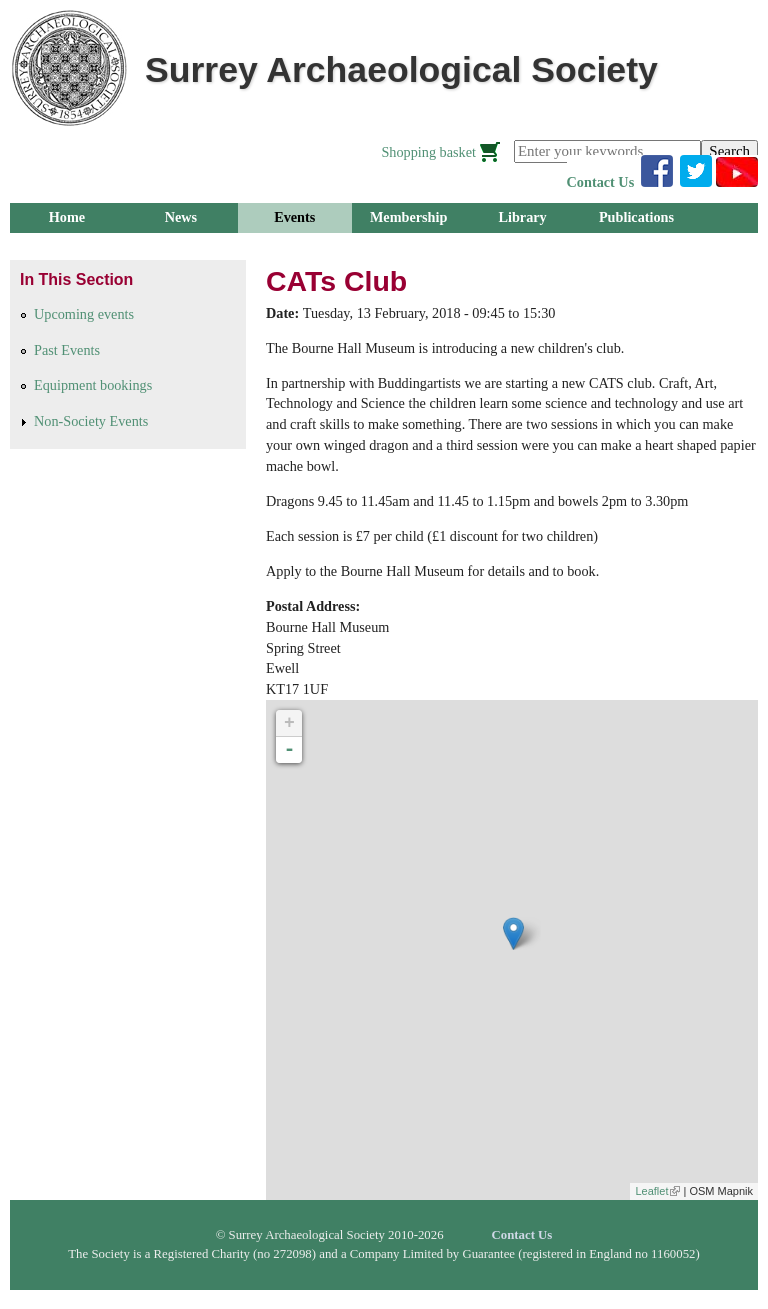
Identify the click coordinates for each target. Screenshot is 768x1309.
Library (522, 217)
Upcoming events (84, 314)
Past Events (67, 350)
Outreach (294, 247)
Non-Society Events (91, 421)
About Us (408, 247)
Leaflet (657, 1191)
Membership (409, 217)
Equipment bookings (93, 385)
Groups (67, 247)
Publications (636, 217)
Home (67, 217)
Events (294, 217)
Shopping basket (428, 152)
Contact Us (601, 182)
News (181, 217)
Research (181, 247)
